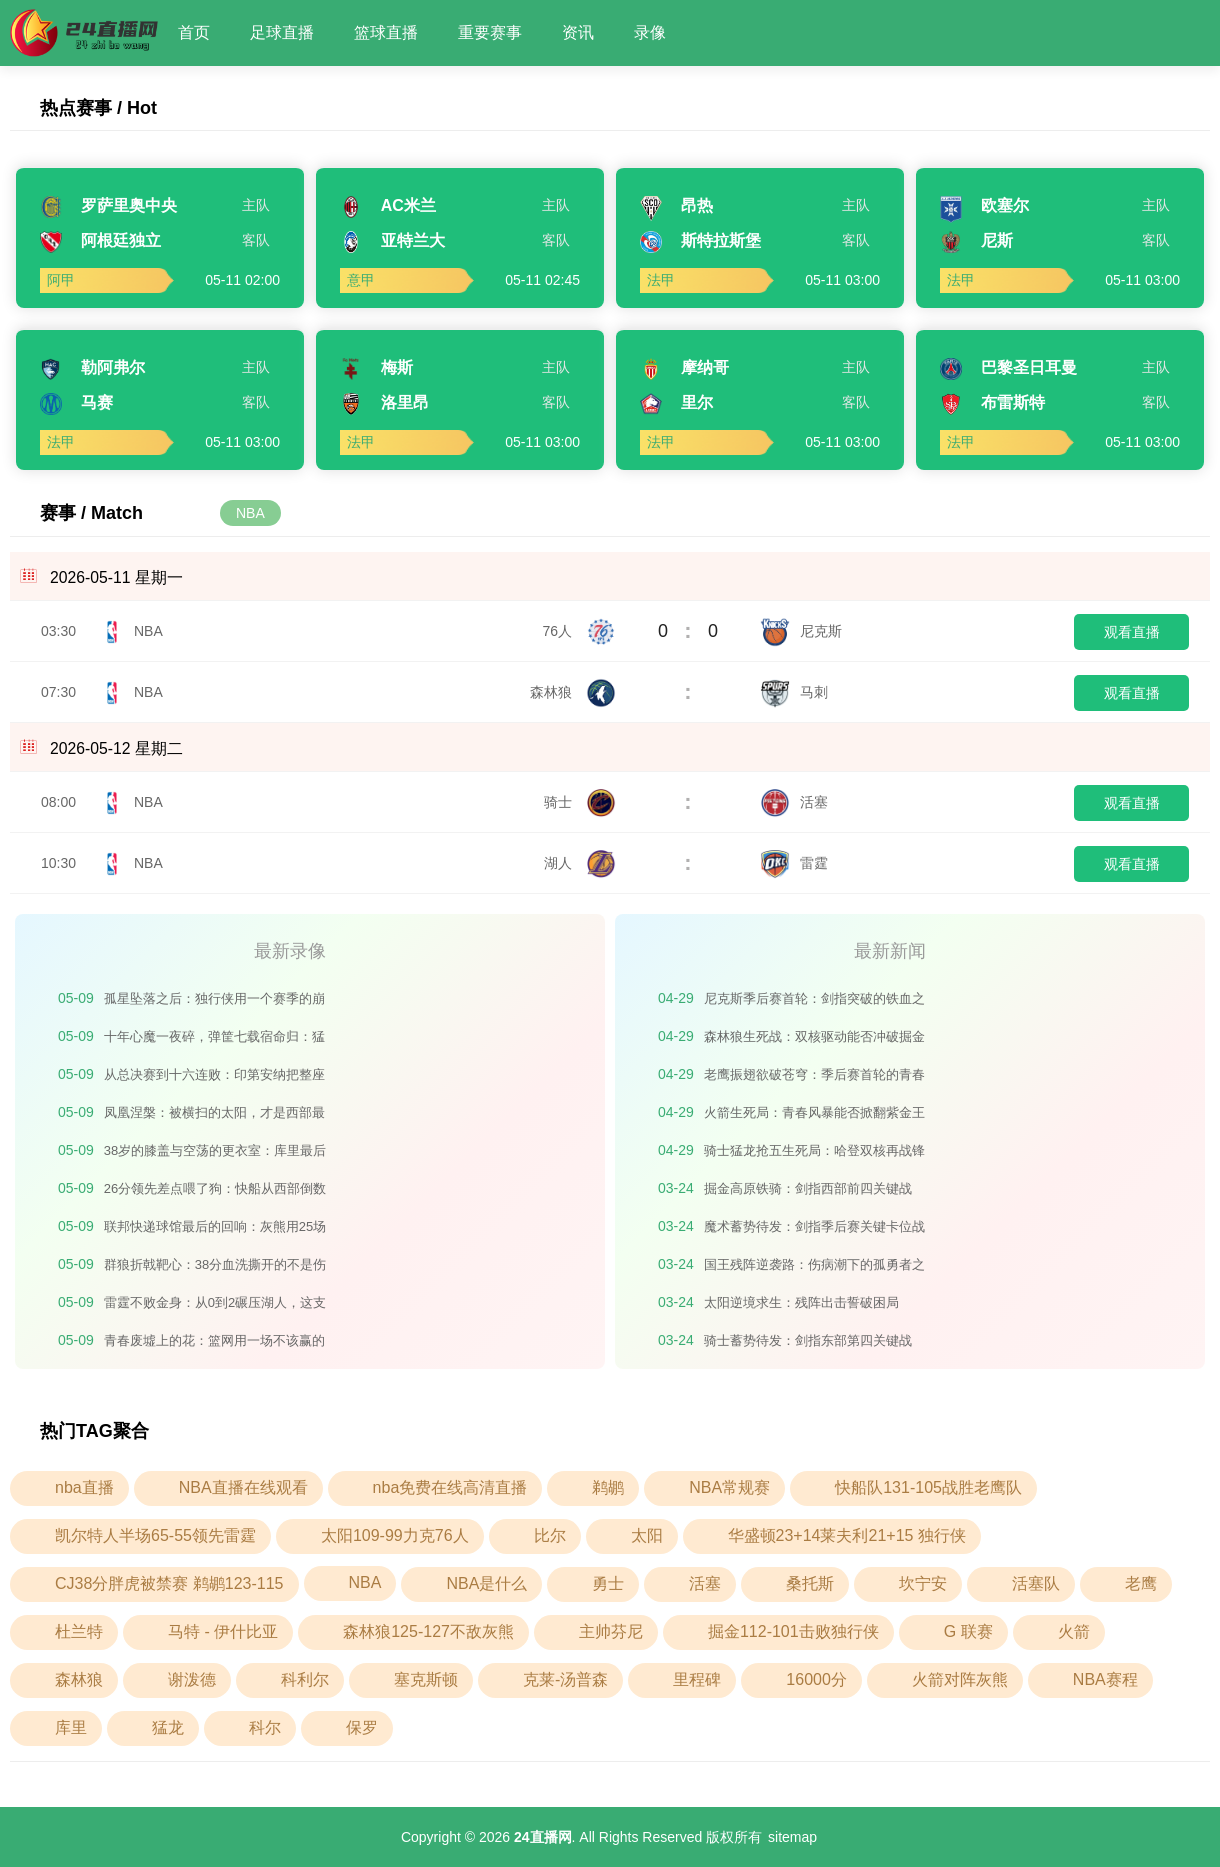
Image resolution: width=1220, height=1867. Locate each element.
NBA (250, 513)
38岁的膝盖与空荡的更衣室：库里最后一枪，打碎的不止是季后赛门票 (215, 1154)
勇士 (608, 1583)
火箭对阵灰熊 (960, 1679)
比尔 (550, 1535)
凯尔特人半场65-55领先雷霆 (155, 1535)
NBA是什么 (486, 1583)
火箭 (1074, 1631)
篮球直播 (386, 32)
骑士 (580, 802)
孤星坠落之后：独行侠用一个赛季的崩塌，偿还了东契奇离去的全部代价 (214, 1002)
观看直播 (1132, 632)
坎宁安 (923, 1583)
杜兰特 (79, 1631)
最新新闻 (890, 951)
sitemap (792, 1837)
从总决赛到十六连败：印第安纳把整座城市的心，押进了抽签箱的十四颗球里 (214, 1078)
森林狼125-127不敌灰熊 (428, 1631)
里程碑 (697, 1679)
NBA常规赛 (729, 1487)
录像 (650, 32)
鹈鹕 (608, 1487)
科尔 (265, 1727)
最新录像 (290, 951)
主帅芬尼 (611, 1631)
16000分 (816, 1679)
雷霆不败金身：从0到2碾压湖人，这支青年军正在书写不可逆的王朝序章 (215, 1306)
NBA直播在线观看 (243, 1487)
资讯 (578, 32)
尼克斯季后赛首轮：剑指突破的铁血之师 (814, 1002)
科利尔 (305, 1679)
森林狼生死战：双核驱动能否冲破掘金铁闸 (814, 1040)
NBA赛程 (1105, 1679)
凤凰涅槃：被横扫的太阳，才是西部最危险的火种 (214, 1116)
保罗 (362, 1727)
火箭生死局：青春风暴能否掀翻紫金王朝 (814, 1116)
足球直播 (282, 32)
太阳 (647, 1535)
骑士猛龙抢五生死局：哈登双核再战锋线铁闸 (814, 1154)
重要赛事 (490, 32)
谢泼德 (192, 1679)
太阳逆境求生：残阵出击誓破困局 (801, 1302)
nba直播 (84, 1487)
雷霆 (794, 863)
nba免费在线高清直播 (450, 1487)
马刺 (794, 692)
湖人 (580, 863)
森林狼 (573, 692)
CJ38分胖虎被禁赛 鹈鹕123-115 (169, 1583)
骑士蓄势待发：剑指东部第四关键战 (808, 1340)
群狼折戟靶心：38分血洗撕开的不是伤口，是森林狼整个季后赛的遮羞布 (215, 1268)
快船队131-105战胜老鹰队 (928, 1487)
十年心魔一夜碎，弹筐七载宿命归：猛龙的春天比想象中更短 (214, 1040)
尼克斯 (801, 631)
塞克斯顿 (426, 1679)
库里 (71, 1727)
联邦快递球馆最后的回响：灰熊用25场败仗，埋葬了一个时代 (215, 1230)
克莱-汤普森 (565, 1679)
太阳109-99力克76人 (395, 1535)
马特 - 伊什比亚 (223, 1631)
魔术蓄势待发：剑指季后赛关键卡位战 (814, 1226)
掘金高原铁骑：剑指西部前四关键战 (808, 1188)
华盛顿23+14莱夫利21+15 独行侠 (847, 1535)
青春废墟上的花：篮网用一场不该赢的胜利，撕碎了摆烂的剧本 (214, 1344)
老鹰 (1141, 1583)
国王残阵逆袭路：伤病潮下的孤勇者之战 (814, 1268)
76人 (579, 631)
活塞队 (1036, 1583)
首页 (194, 32)
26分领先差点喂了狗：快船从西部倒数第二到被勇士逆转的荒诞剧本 (215, 1192)
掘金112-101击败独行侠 (793, 1631)
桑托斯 (810, 1583)
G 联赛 (968, 1631)
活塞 (794, 802)
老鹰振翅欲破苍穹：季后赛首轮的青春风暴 (814, 1078)
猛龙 (168, 1727)
